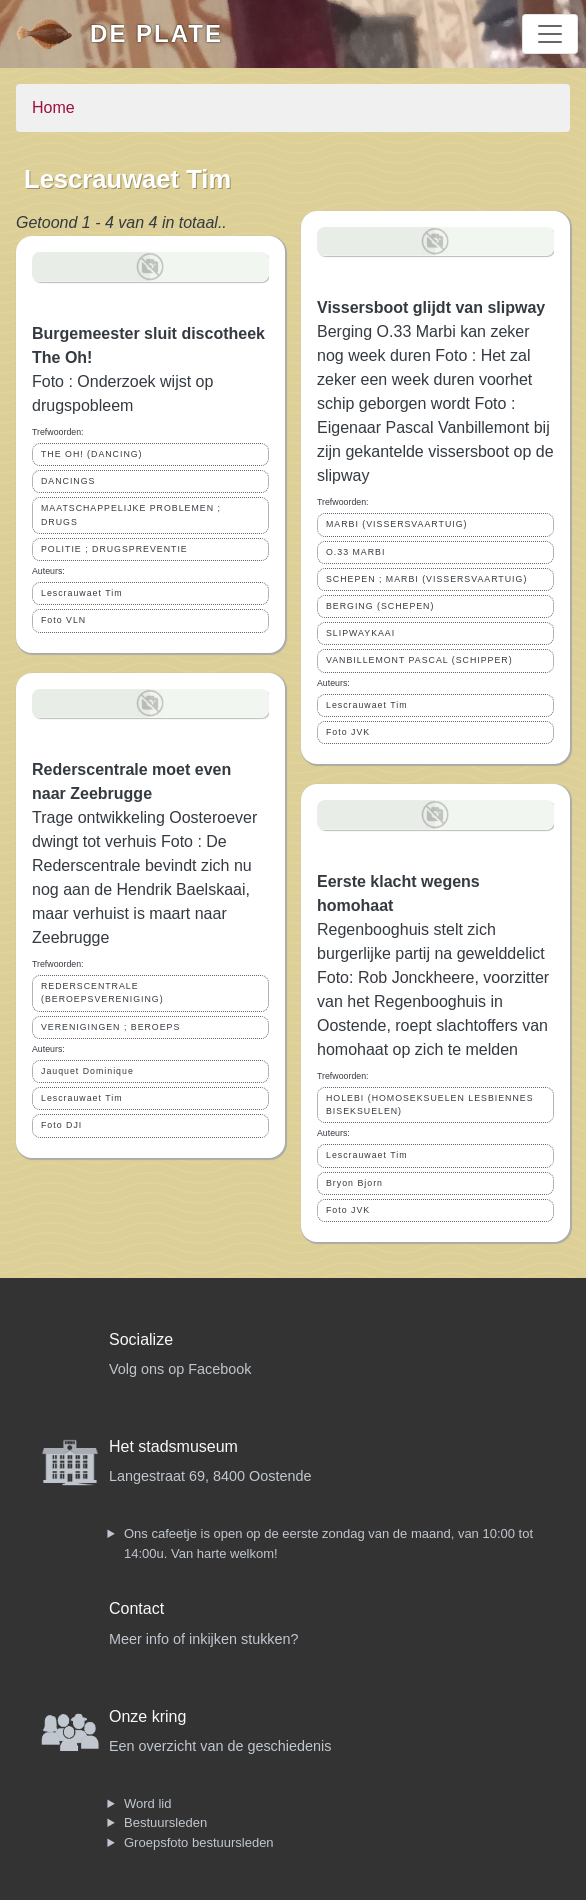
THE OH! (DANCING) (92, 454)
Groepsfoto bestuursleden (199, 1842)
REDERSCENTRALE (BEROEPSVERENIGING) (102, 992)
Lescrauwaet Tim (82, 593)
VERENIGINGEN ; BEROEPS (110, 1027)
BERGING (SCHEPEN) (380, 606)
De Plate (156, 33)
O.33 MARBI (355, 552)
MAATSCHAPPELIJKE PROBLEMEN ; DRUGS (131, 514)
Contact (136, 1608)
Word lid (147, 1803)
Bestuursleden (165, 1822)
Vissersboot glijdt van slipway (431, 307)
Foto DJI (61, 1125)
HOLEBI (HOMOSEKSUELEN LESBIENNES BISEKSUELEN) (430, 1104)
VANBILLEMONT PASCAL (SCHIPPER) (419, 660)
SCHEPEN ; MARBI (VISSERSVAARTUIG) (426, 579)
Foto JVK (348, 732)
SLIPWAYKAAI (360, 633)
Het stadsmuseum (173, 1446)
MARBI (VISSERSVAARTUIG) (396, 524)
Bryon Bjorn (354, 1183)
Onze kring (147, 1716)
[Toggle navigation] (550, 34)
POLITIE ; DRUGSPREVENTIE (114, 549)
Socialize (141, 1339)
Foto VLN (63, 620)
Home (53, 107)
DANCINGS (68, 481)
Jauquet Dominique (87, 1071)
